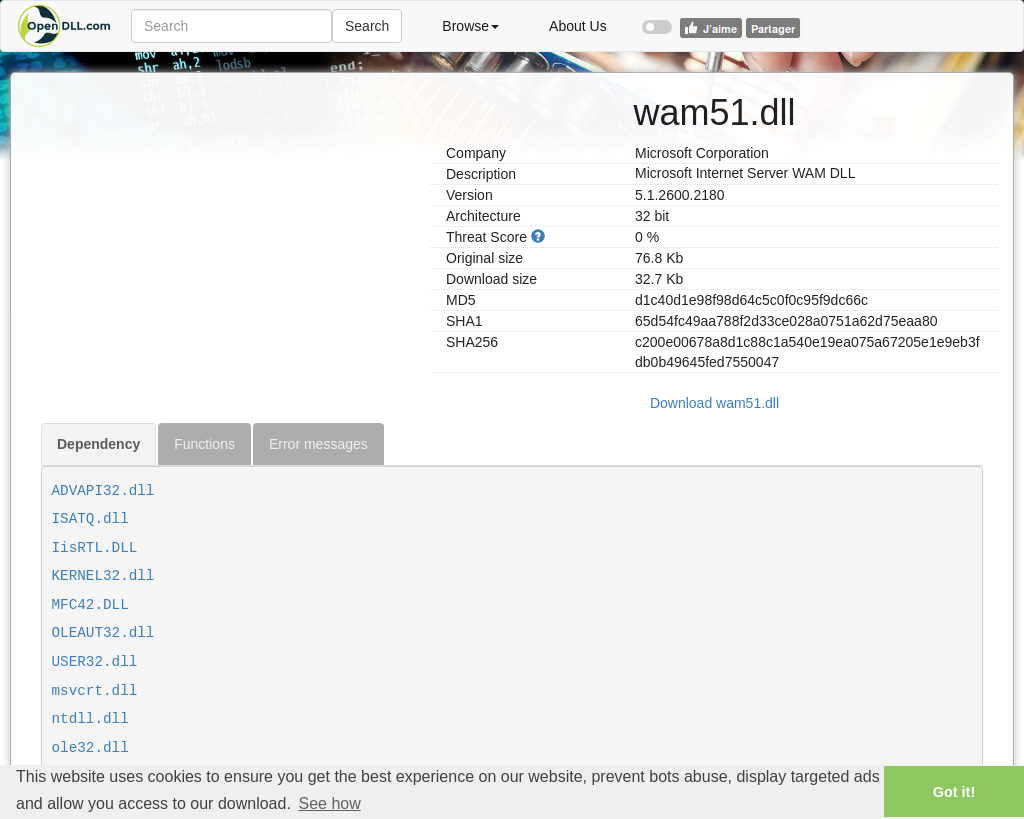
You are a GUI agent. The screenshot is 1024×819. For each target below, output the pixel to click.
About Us (578, 26)
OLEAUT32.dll (103, 633)
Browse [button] (470, 26)
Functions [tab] (204, 444)
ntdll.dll (90, 719)
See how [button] (329, 803)
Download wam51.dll (714, 403)
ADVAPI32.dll (103, 491)
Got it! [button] (954, 792)
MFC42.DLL (90, 605)
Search (367, 26)
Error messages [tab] (318, 444)
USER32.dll (95, 662)
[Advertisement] (228, 213)
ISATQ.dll (90, 519)
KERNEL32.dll (103, 576)
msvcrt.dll (95, 691)
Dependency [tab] (98, 444)
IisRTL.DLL (95, 548)
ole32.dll (90, 748)
